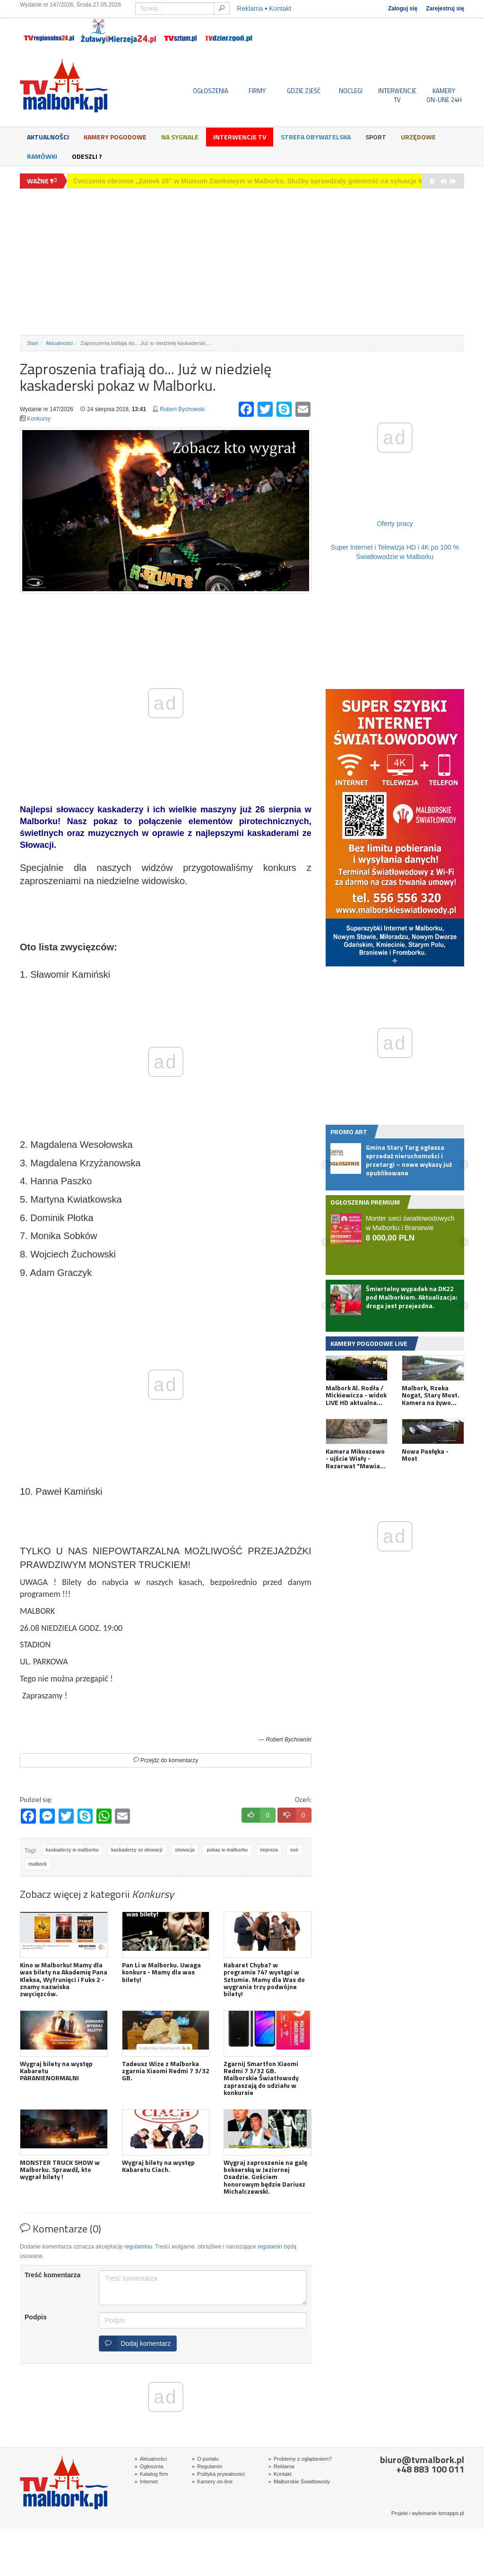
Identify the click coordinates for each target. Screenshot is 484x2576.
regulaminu (138, 2246)
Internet (146, 2481)
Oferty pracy (395, 523)
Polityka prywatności (218, 2474)
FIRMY (257, 90)
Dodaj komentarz (135, 2343)
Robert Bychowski (182, 409)
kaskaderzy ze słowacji (137, 1849)
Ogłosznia (149, 2466)
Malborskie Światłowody (299, 2481)
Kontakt (280, 8)
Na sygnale (180, 137)
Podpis (36, 2317)
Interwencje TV (239, 137)
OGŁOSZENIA (210, 90)
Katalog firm (151, 2474)
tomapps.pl (451, 2513)
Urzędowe (418, 137)
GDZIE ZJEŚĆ (303, 90)
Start (32, 343)
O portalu (205, 2459)
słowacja (185, 1849)
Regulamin (207, 2466)
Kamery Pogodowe (115, 137)
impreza (269, 1849)
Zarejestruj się (445, 8)
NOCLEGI (351, 90)
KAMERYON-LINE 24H (444, 95)
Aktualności (48, 137)
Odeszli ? (87, 156)
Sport (375, 137)
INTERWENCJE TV (397, 95)
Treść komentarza (52, 2275)
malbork (37, 1864)
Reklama (250, 8)
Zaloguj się (402, 8)
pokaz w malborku (227, 1849)
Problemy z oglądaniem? (299, 2459)
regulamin (270, 2246)
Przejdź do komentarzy (165, 1760)
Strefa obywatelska (316, 137)
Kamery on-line (212, 2481)
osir (294, 1849)
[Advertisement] (242, 262)
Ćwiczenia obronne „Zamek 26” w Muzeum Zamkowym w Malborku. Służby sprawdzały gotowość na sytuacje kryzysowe (262, 181)
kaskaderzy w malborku (72, 1849)
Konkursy (39, 418)
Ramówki (42, 156)
